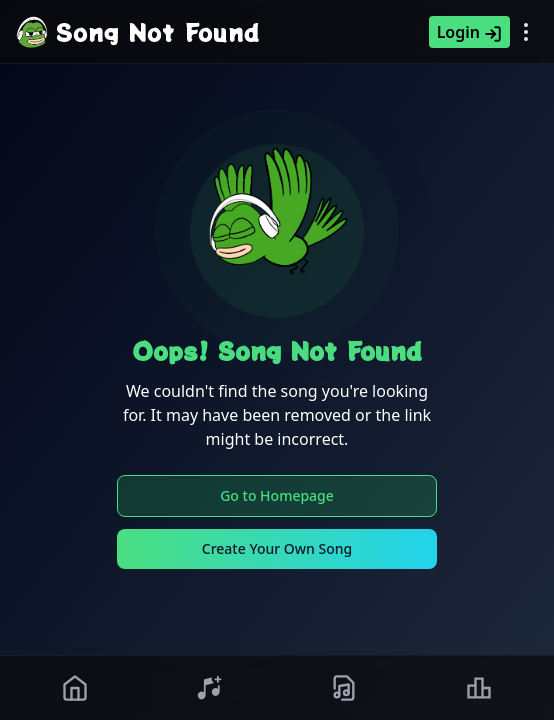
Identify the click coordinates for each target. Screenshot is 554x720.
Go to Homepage (277, 495)
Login (469, 32)
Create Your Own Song (277, 548)
